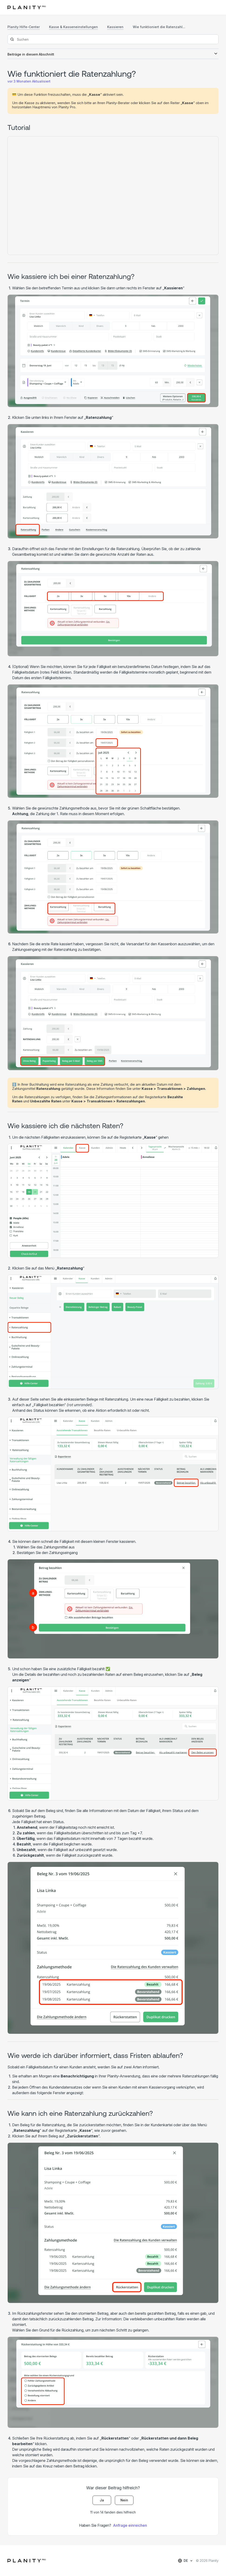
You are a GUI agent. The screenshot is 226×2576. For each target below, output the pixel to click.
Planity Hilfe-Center (23, 27)
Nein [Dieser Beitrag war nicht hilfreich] (124, 2500)
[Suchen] (113, 39)
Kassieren (115, 27)
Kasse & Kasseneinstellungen (73, 27)
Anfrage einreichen (130, 2525)
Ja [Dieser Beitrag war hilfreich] (102, 2500)
